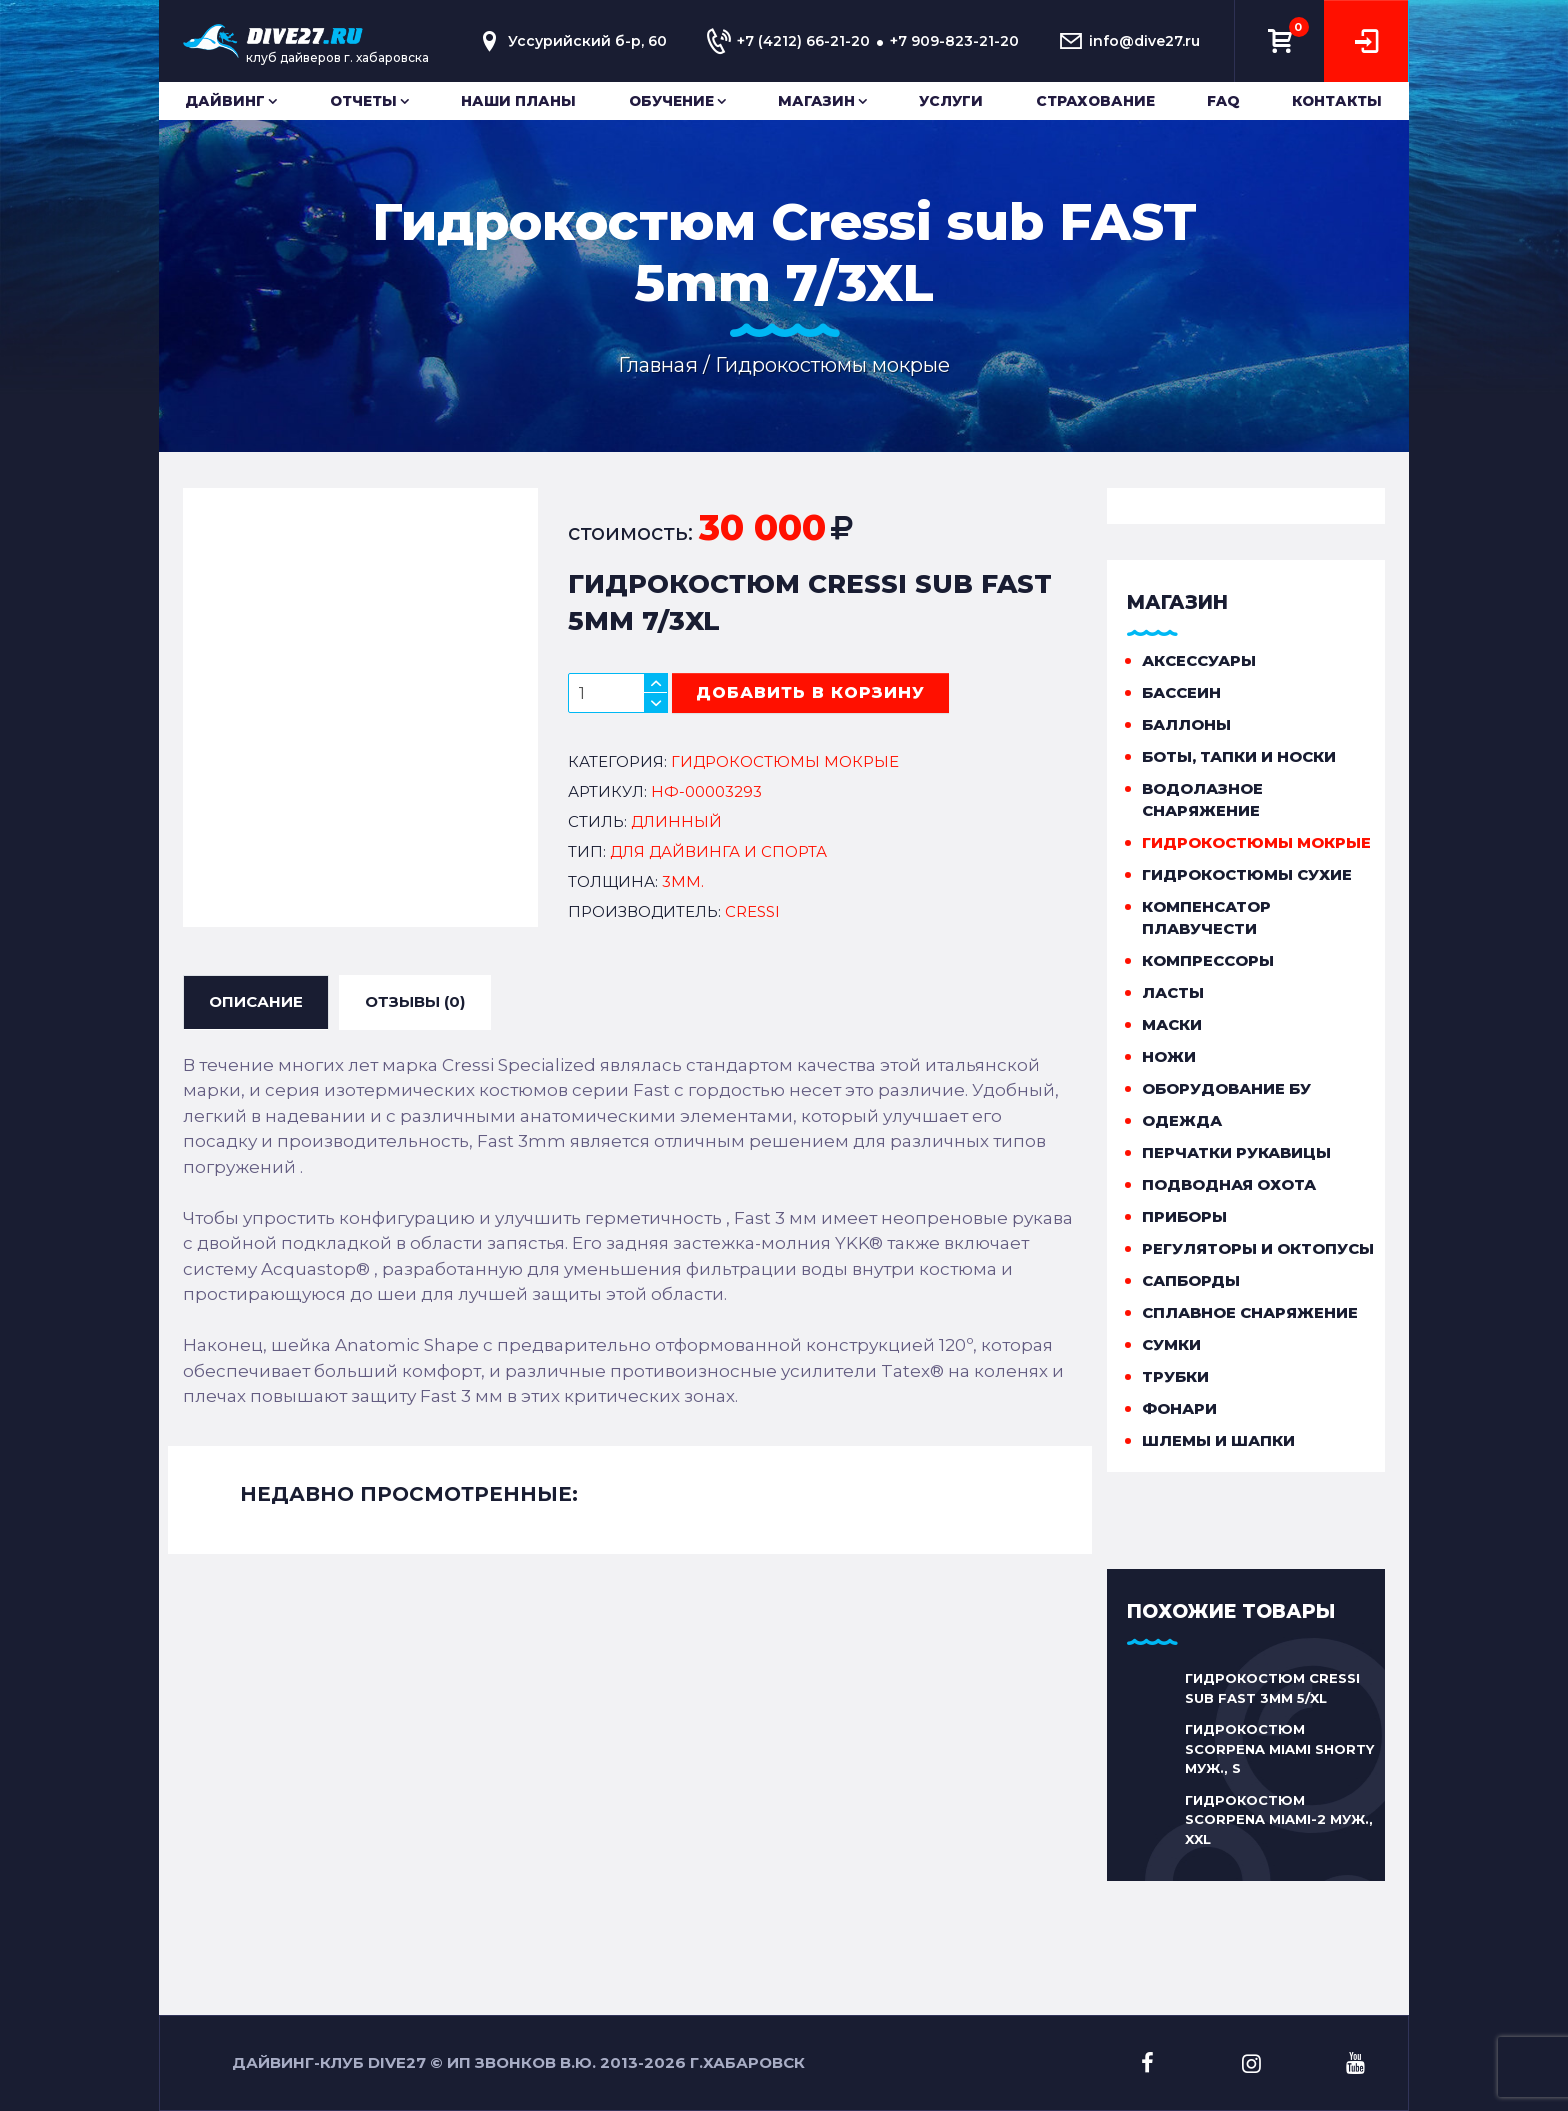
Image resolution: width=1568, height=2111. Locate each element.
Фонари (1179, 1408)
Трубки (1175, 1376)
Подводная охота (1229, 1184)
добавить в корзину (810, 692)
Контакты (1337, 101)
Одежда (1182, 1120)
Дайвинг (225, 101)
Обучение (671, 101)
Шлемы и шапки (1218, 1440)
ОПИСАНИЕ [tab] (256, 1001)
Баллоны (1186, 724)
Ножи (1169, 1056)
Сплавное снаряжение (1250, 1312)
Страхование (1095, 101)
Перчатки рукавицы (1236, 1152)
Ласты (1173, 992)
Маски (1172, 1024)
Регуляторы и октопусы (1258, 1248)
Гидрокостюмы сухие (1247, 874)
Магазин (816, 101)
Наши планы (518, 101)
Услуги (951, 101)
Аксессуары (1199, 660)
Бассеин (1181, 692)
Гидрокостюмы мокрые (1256, 842)
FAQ (1223, 101)
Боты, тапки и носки (1239, 756)
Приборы (1184, 1216)
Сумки (1171, 1344)
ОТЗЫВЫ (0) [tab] (415, 1001)
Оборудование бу (1226, 1088)
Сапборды (1191, 1280)
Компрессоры (1208, 960)
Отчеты (363, 101)
